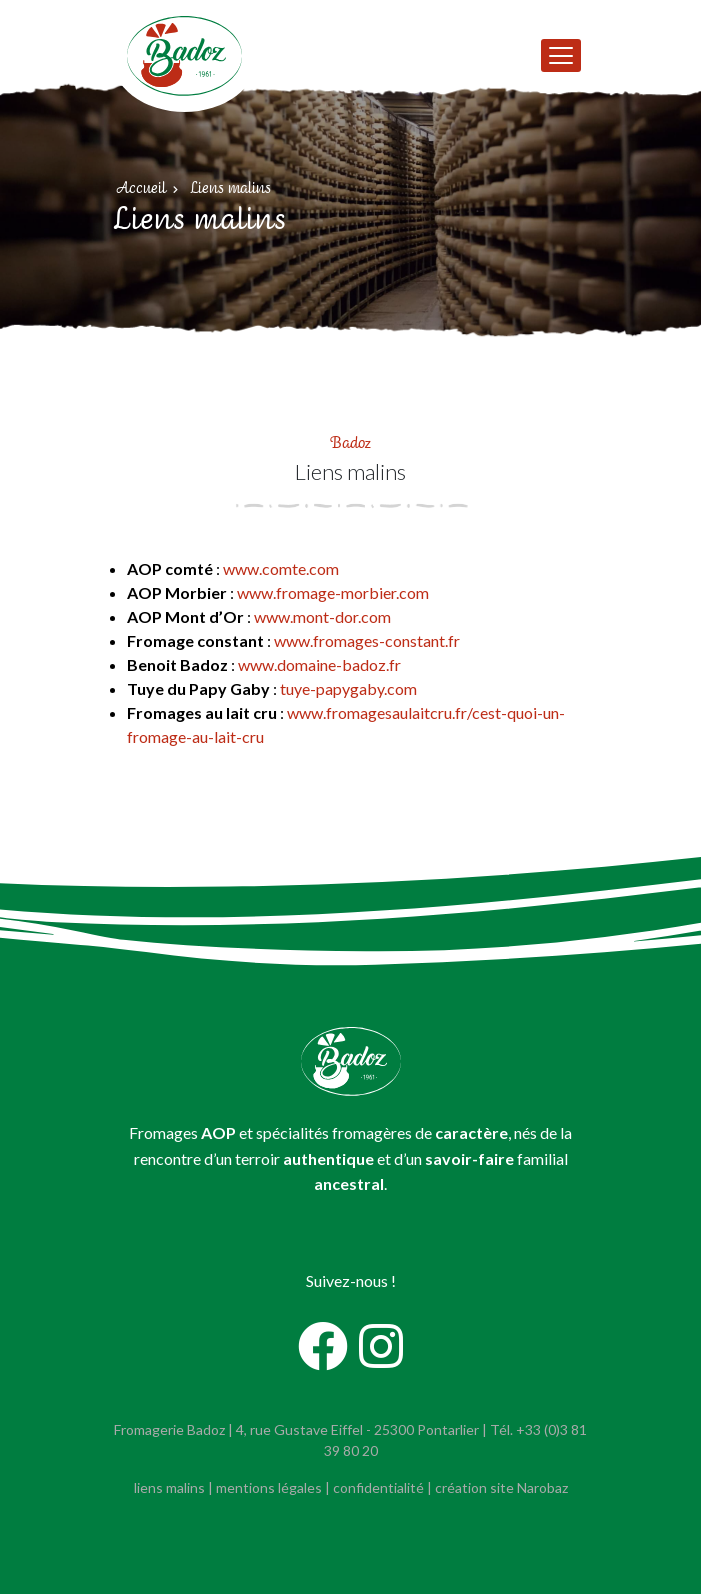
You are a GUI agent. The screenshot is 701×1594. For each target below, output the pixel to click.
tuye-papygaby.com (348, 688)
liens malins (169, 1487)
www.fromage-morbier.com (333, 592)
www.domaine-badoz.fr (319, 664)
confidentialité (378, 1487)
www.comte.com (281, 568)
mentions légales (269, 1487)
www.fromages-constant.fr (367, 640)
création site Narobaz (501, 1487)
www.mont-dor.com (322, 616)
